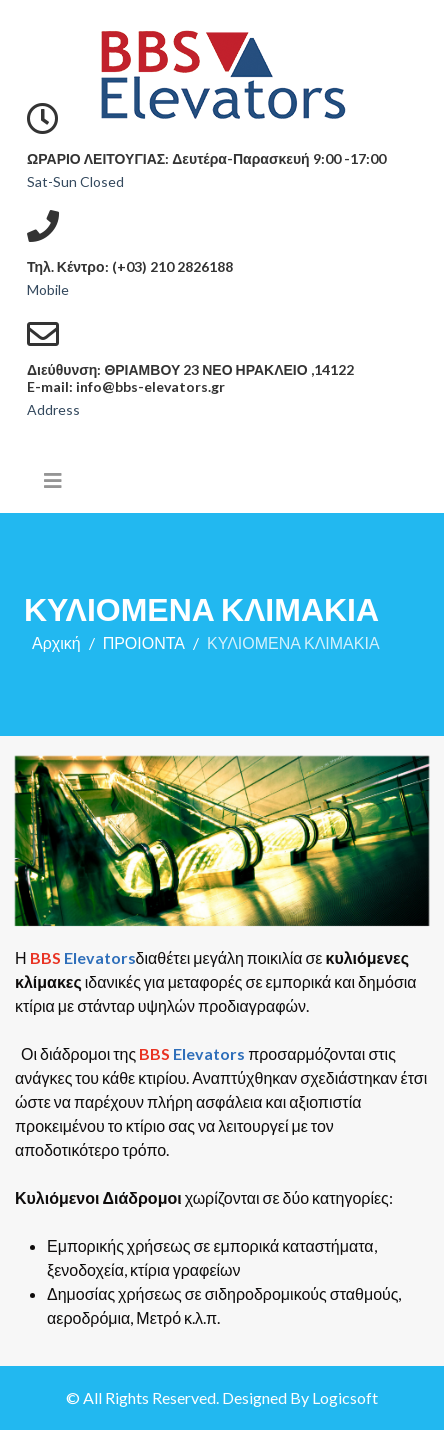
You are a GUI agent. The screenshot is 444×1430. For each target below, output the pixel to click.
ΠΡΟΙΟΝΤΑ (144, 642)
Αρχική (56, 642)
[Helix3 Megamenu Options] (53, 480)
